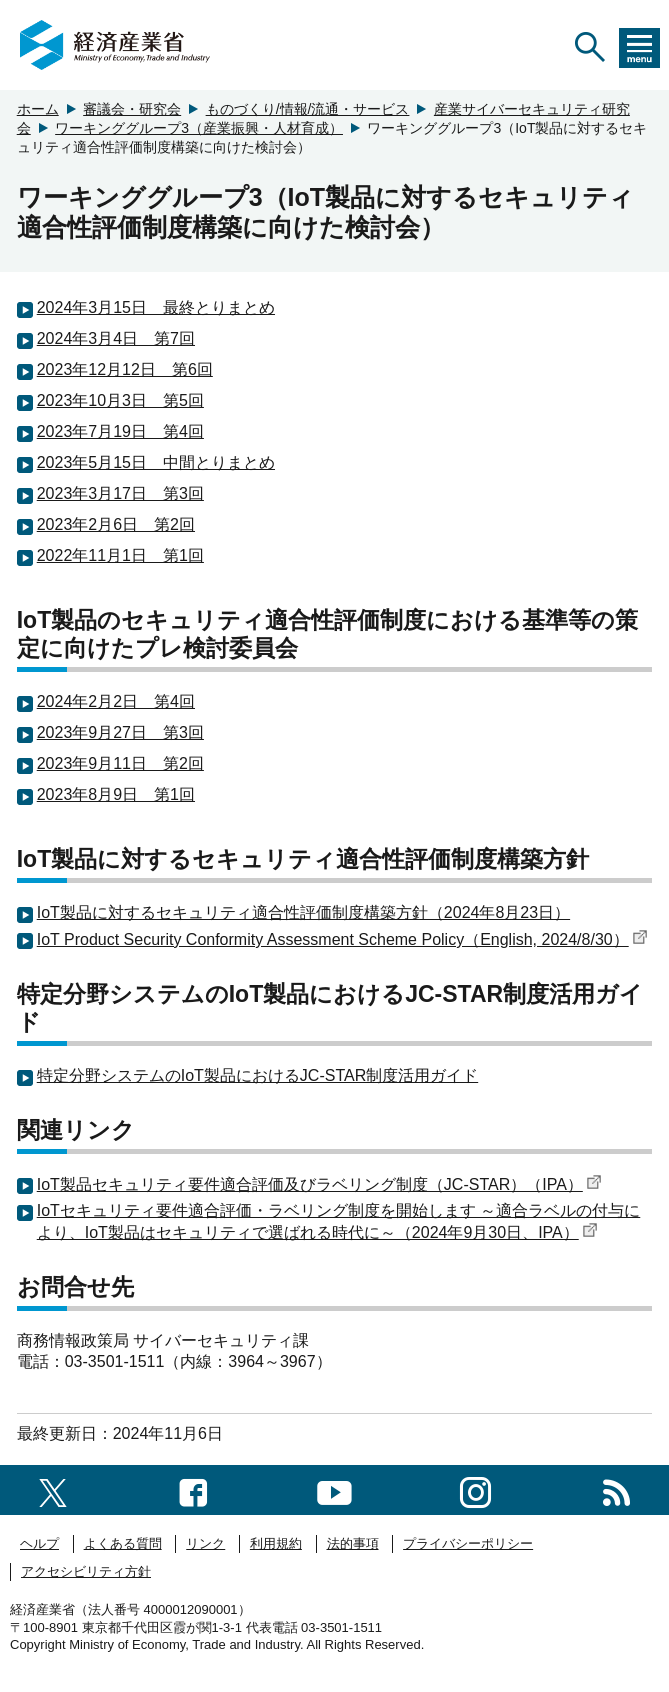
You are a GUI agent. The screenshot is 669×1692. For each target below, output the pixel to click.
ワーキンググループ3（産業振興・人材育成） (199, 128)
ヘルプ (39, 1543)
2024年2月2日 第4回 (116, 701)
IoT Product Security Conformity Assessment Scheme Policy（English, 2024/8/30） (342, 939)
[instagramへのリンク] (475, 1489)
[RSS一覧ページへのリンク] (616, 1489)
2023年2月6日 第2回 (116, 524)
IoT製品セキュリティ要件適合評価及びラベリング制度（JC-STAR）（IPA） (319, 1184)
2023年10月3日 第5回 (120, 400)
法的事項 (353, 1543)
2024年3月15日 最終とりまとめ (156, 307)
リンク (205, 1543)
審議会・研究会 (132, 109)
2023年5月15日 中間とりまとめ (156, 462)
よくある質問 (123, 1543)
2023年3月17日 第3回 (120, 493)
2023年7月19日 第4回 (120, 431)
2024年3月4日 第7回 (116, 338)
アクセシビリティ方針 (86, 1571)
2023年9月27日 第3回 (120, 732)
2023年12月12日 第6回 (125, 369)
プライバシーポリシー (468, 1543)
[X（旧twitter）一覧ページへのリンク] (53, 1489)
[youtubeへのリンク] (334, 1489)
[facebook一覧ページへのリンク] (193, 1489)
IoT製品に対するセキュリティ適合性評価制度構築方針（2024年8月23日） (303, 912)
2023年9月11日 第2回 (120, 763)
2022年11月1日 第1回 (120, 555)
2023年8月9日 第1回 (116, 794)
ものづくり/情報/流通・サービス (308, 109)
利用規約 (276, 1543)
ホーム (38, 109)
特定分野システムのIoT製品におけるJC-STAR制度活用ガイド (257, 1075)
